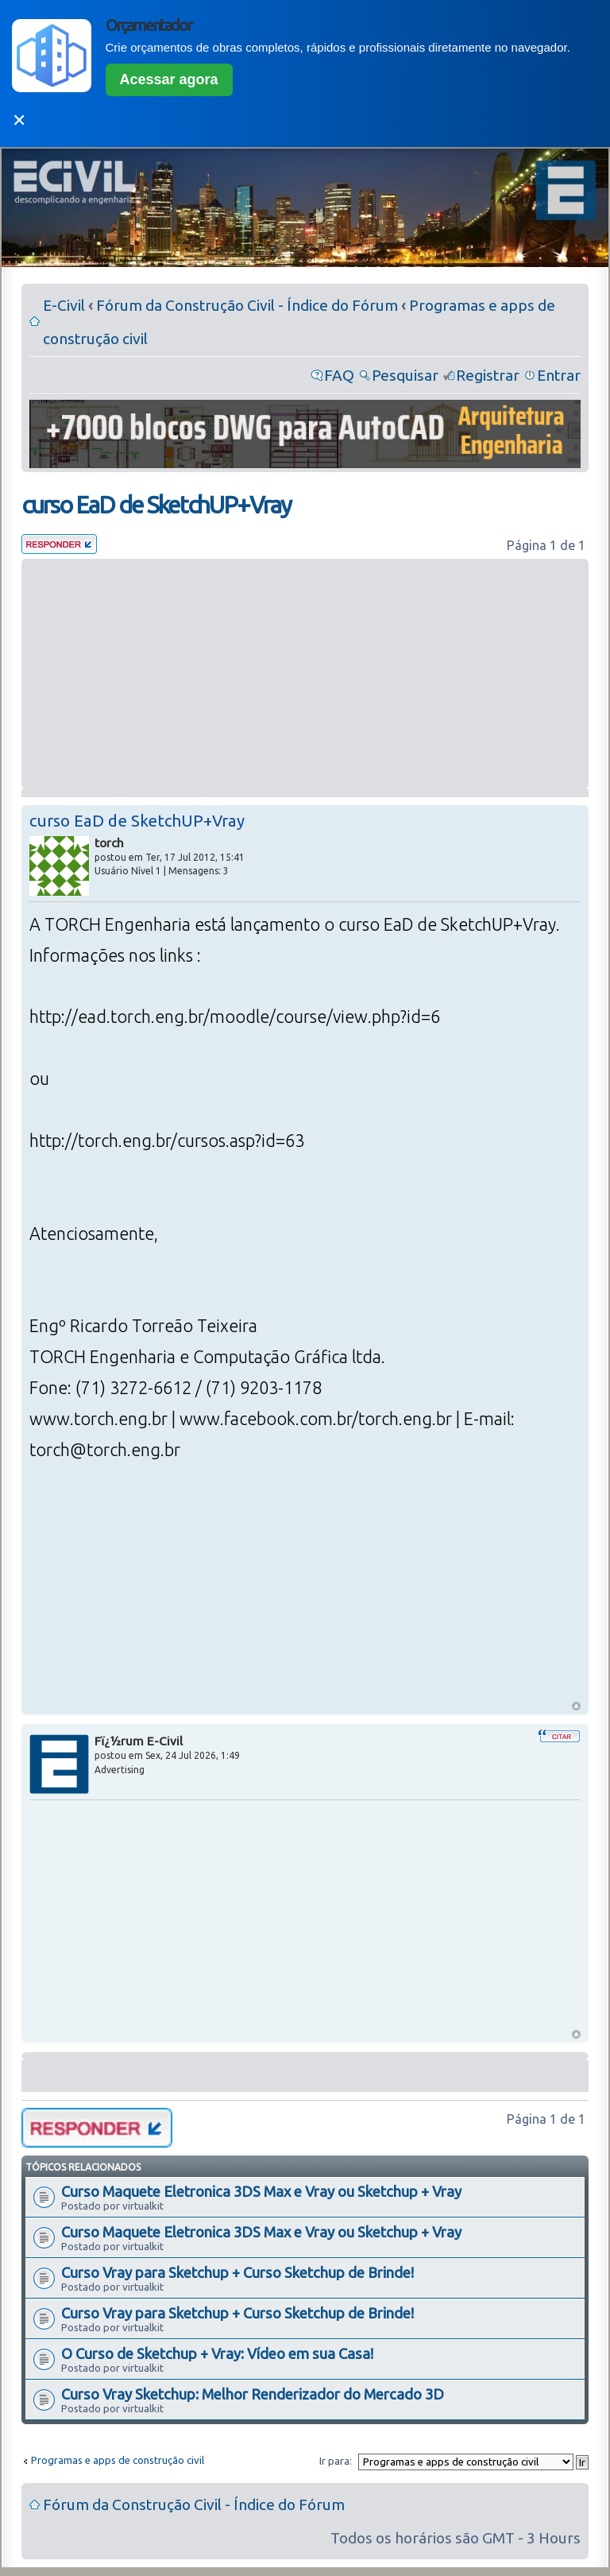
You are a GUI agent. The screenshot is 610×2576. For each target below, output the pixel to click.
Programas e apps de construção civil (117, 2460)
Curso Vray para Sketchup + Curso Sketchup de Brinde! (237, 2272)
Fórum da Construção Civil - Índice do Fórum (247, 305)
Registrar (487, 375)
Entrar (559, 375)
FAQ (339, 375)
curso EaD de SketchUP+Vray (156, 504)
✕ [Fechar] (19, 120)
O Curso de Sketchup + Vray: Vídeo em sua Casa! (217, 2353)
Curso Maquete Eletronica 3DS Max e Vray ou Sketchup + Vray (261, 2191)
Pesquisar (405, 375)
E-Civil (64, 305)
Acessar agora (169, 79)
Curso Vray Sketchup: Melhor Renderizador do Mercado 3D (252, 2394)
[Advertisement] (305, 674)
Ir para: (335, 2460)
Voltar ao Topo (576, 1706)
